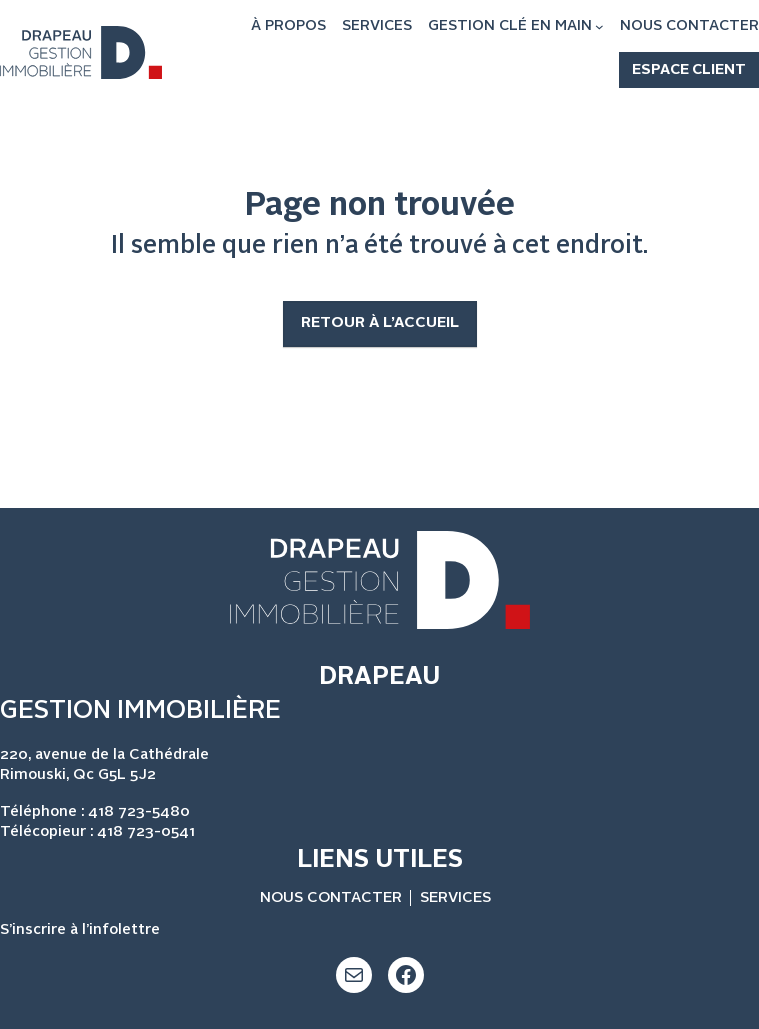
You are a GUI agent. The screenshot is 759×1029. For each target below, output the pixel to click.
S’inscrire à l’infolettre (80, 930)
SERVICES (455, 898)
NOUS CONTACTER (331, 898)
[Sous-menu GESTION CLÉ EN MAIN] (599, 26)
